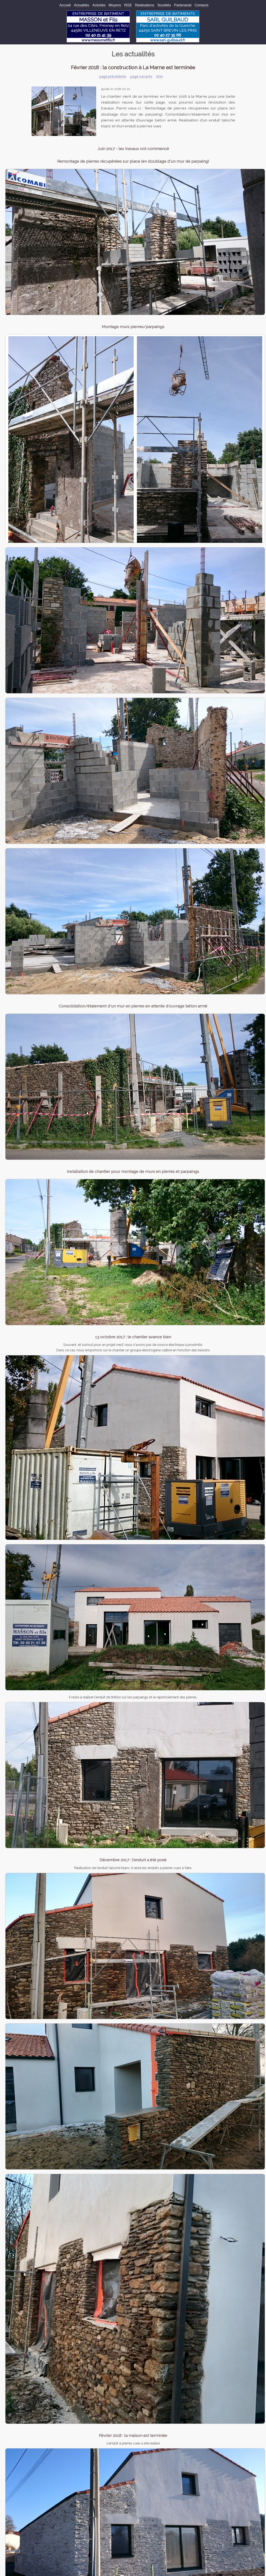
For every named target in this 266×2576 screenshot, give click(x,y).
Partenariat (182, 5)
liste (159, 77)
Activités (98, 5)
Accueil (65, 5)
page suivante (141, 77)
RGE (128, 5)
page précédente (112, 77)
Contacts (201, 5)
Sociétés (164, 5)
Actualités (81, 5)
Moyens (115, 5)
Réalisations (144, 5)
